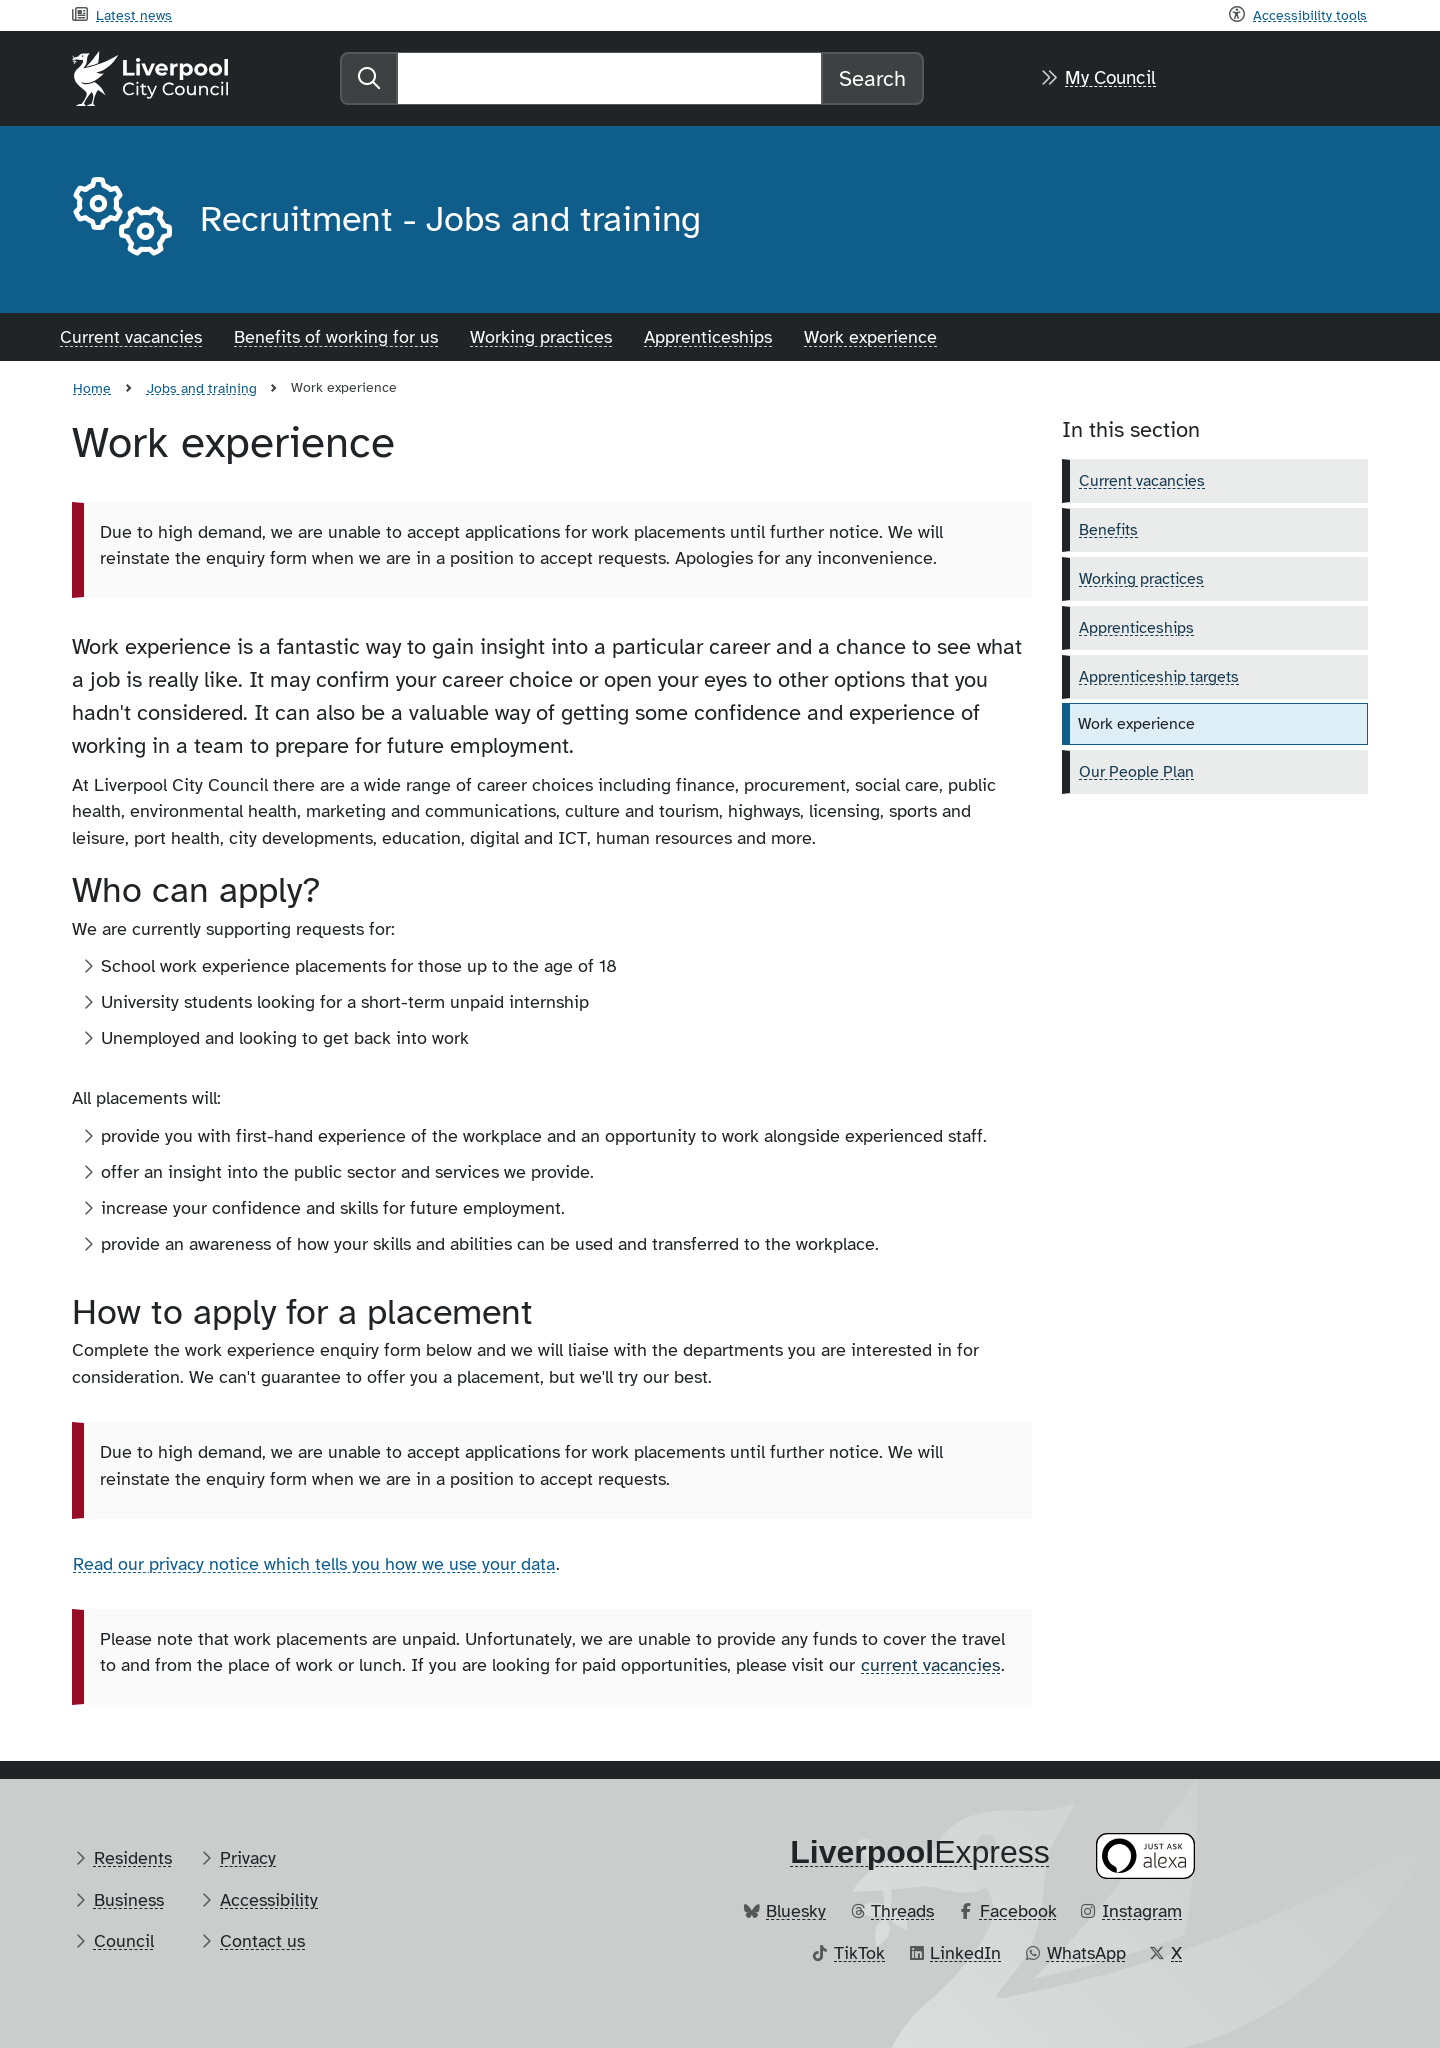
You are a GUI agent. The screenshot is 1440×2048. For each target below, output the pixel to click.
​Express (920, 1852)
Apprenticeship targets (1159, 677)
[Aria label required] (120, 220)
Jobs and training (202, 388)
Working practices (541, 337)
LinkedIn (965, 1953)
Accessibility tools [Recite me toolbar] (1310, 15)
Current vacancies (131, 337)
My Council (1110, 78)
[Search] (609, 78)
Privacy (248, 1858)
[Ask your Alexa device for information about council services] (1146, 1855)
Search (872, 78)
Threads (902, 1911)
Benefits (1108, 530)
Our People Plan (1136, 772)
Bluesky (796, 1911)
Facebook (1018, 1911)
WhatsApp (1086, 1953)
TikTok (859, 1953)
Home (92, 388)
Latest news (134, 15)
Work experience (870, 337)
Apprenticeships (708, 337)
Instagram (1142, 1911)
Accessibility (269, 1900)
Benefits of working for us (336, 337)
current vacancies (930, 1665)
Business (129, 1900)
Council (124, 1941)
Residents (133, 1858)
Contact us (262, 1941)
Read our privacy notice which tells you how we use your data (314, 1564)
